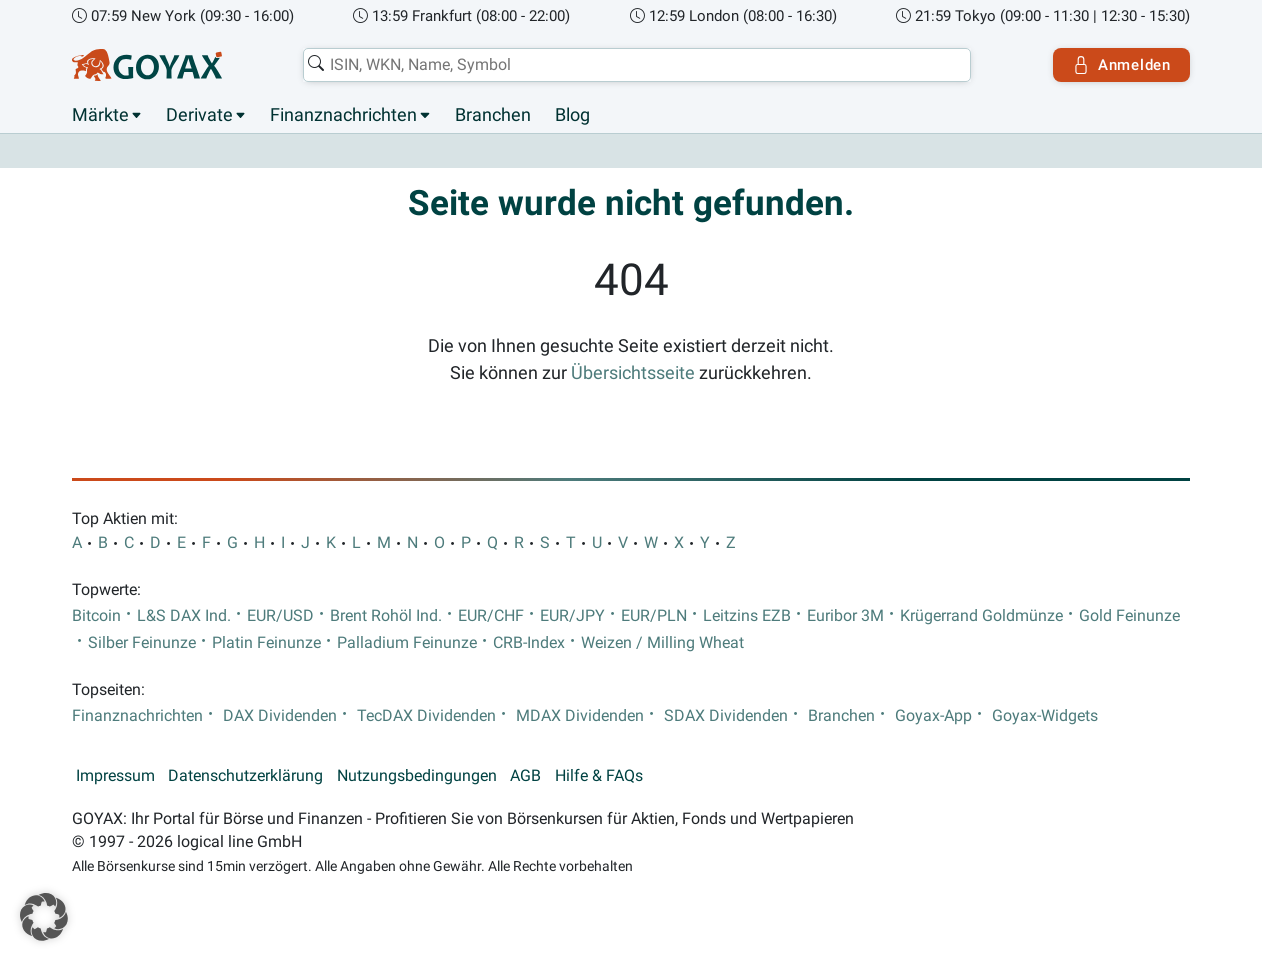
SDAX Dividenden (726, 716)
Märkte (100, 115)
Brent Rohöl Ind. (386, 616)
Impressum (115, 776)
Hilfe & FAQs (599, 776)
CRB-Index (529, 643)
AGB (525, 776)
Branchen (493, 115)
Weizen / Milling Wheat (662, 643)
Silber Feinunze (142, 643)
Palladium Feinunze (407, 643)
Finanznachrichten (343, 115)
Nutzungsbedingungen (417, 776)
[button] (44, 917)
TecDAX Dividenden (426, 716)
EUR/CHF (491, 616)
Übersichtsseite (633, 373)
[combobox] (637, 65)
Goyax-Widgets (1045, 716)
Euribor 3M (845, 616)
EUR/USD (280, 616)
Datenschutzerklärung (245, 776)
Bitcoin (96, 616)
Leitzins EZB (747, 616)
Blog (572, 115)
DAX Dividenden (280, 716)
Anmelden (1121, 65)
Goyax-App (933, 716)
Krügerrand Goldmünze (981, 616)
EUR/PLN (654, 616)
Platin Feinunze (266, 643)
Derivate (199, 115)
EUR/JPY (572, 616)
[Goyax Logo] (147, 65)
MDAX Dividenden (580, 716)
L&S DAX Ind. (184, 616)
